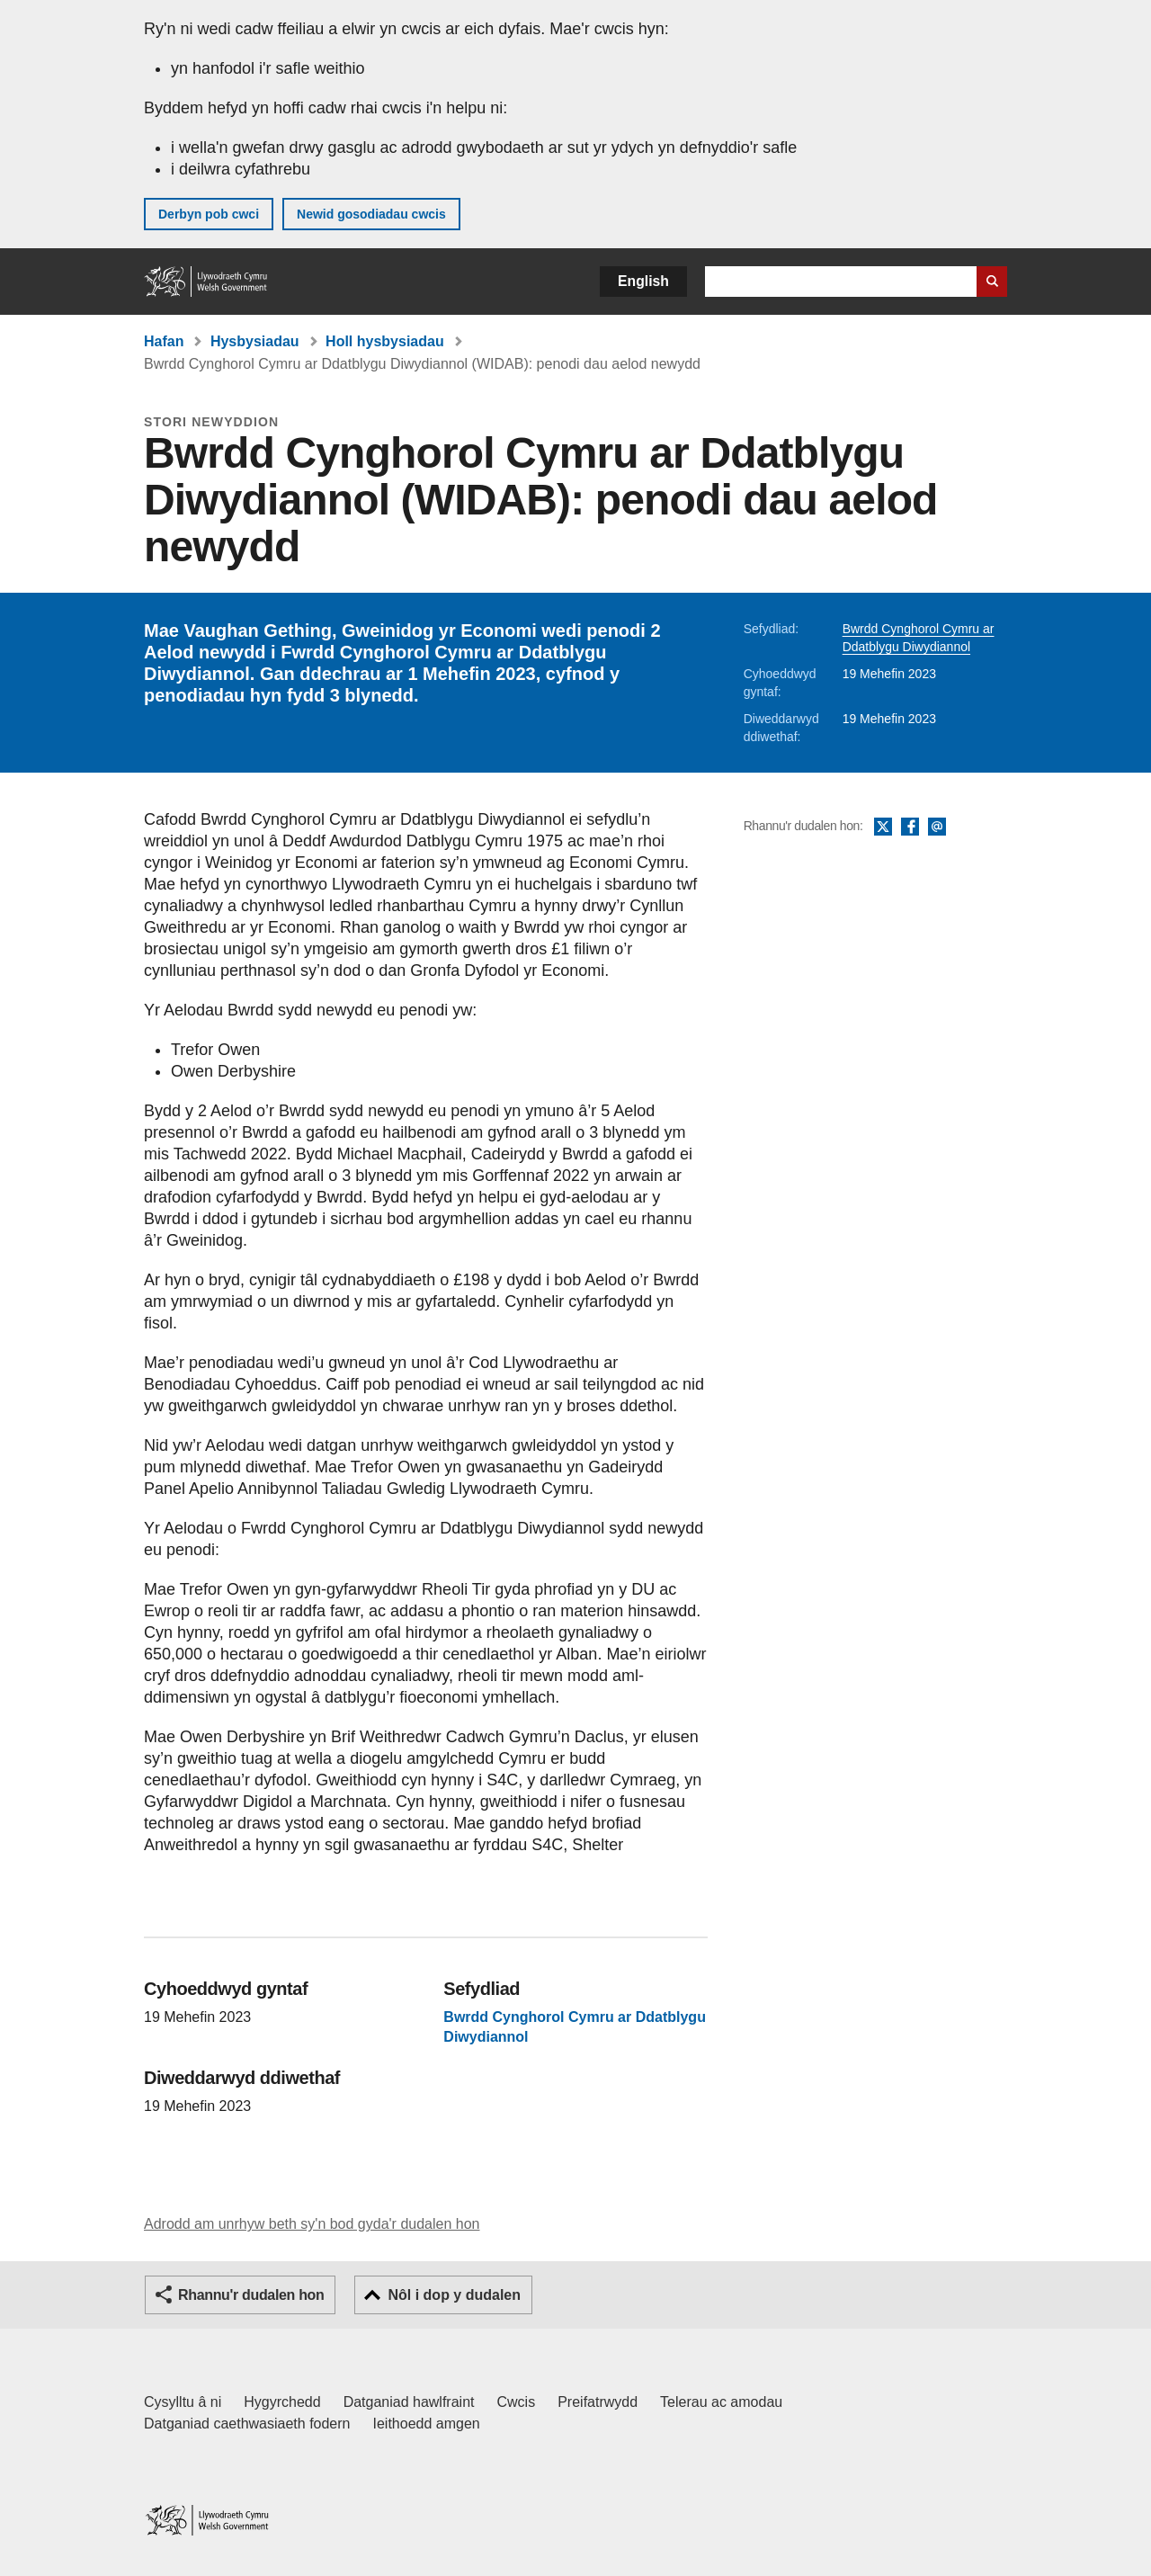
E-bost (937, 827)
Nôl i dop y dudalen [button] (454, 2295)
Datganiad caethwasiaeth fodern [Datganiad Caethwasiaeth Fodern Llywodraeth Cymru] (247, 2423)
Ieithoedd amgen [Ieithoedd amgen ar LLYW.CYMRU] (426, 2423)
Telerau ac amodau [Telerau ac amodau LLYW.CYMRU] (721, 2402)
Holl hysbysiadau (385, 341)
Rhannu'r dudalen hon (251, 2295)
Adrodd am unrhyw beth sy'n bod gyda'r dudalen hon (311, 2224)
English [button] (643, 281)
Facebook (910, 827)
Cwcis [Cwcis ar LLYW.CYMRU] (516, 2402)
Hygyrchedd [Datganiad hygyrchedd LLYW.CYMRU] (282, 2402)
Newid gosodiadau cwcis (371, 214)
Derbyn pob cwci (208, 214)
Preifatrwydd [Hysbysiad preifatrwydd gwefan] (598, 2402)
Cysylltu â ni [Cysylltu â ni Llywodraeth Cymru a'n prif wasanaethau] (182, 2402)
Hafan (163, 341)
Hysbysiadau (254, 341)
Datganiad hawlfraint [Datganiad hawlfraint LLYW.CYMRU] (409, 2402)
